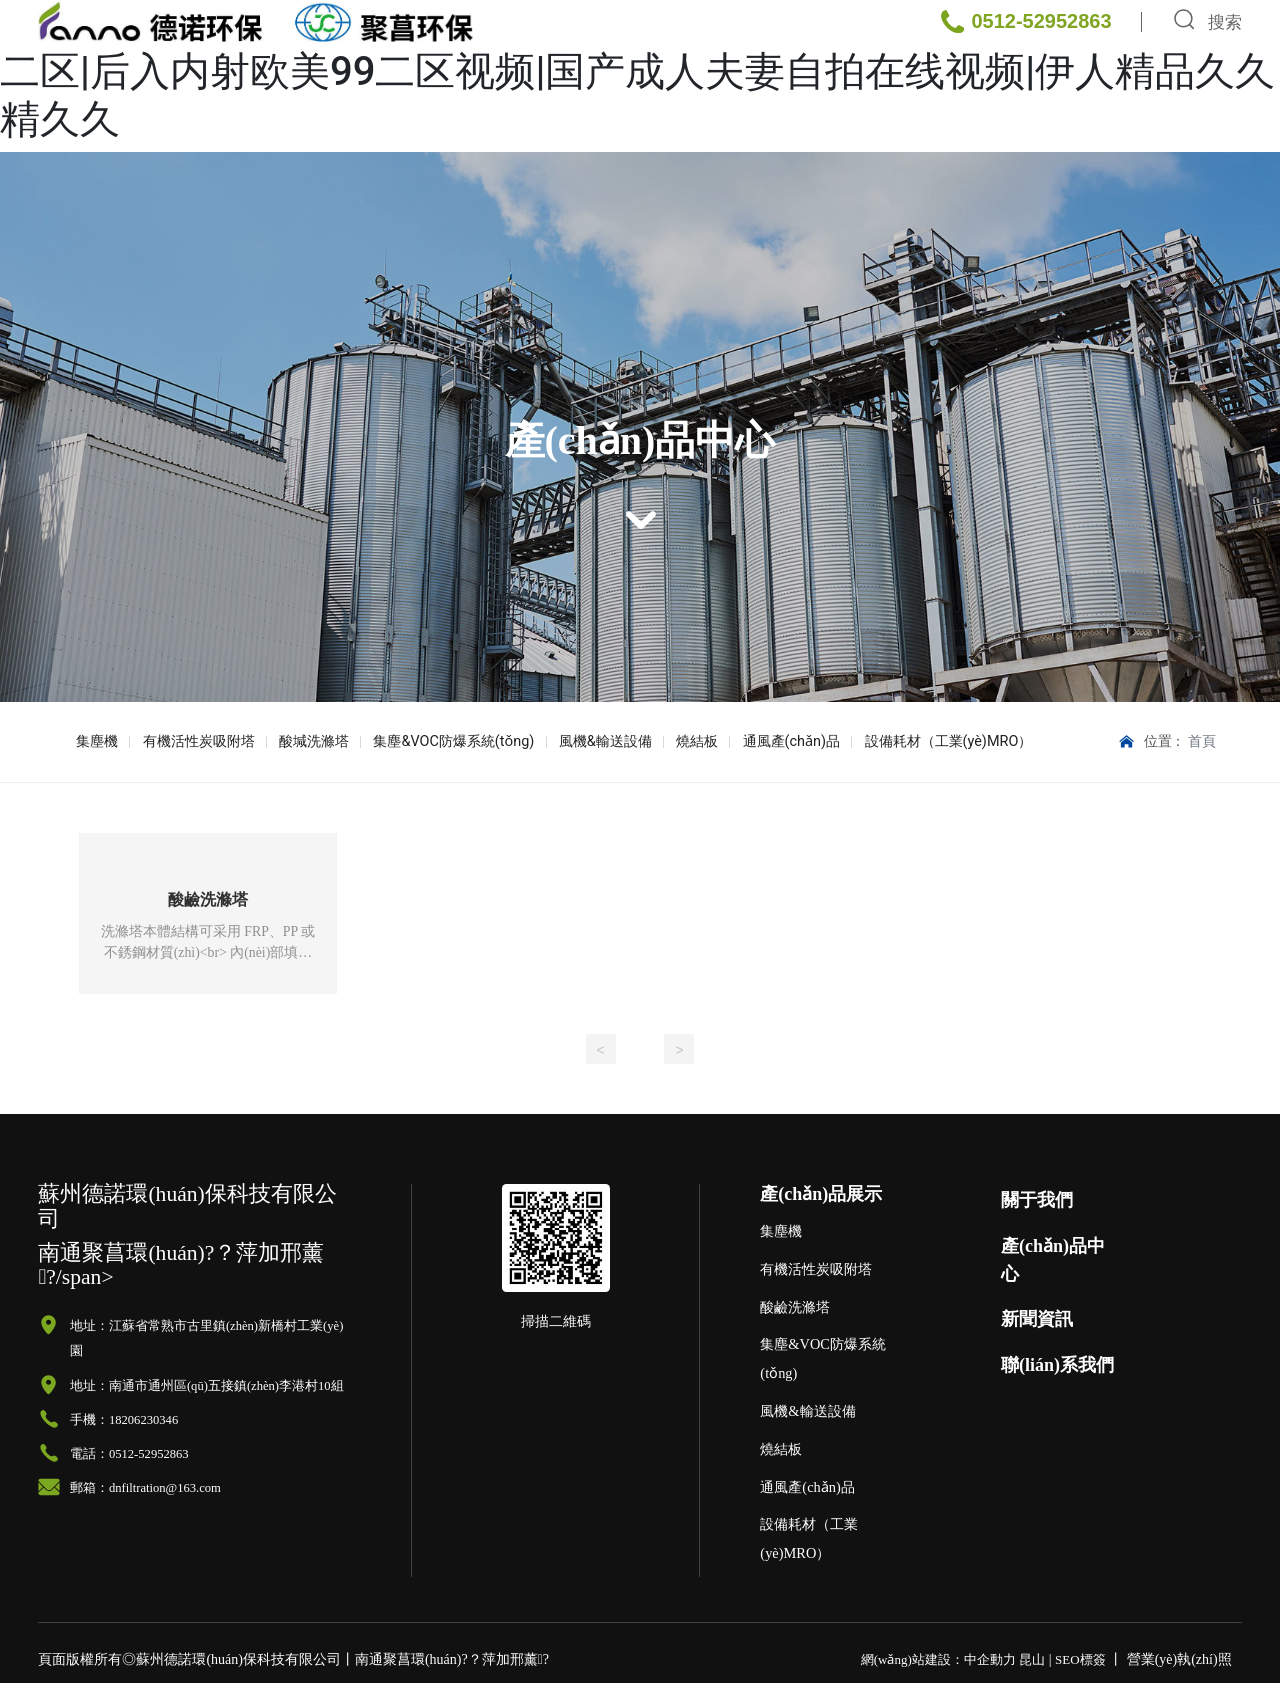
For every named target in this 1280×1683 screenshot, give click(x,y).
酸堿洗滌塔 (303, 742)
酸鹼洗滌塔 (208, 899)
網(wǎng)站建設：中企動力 (938, 1660)
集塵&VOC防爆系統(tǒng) (437, 742)
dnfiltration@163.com (165, 1489)
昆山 (1032, 1660)
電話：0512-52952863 (129, 1455)
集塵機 (95, 742)
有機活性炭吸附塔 (192, 742)
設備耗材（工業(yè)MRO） (911, 742)
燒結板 (670, 742)
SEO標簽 (1080, 1660)
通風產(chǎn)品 (759, 742)
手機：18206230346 (124, 1421)
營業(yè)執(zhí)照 (1179, 1660)
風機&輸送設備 (583, 742)
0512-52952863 (1041, 99)
